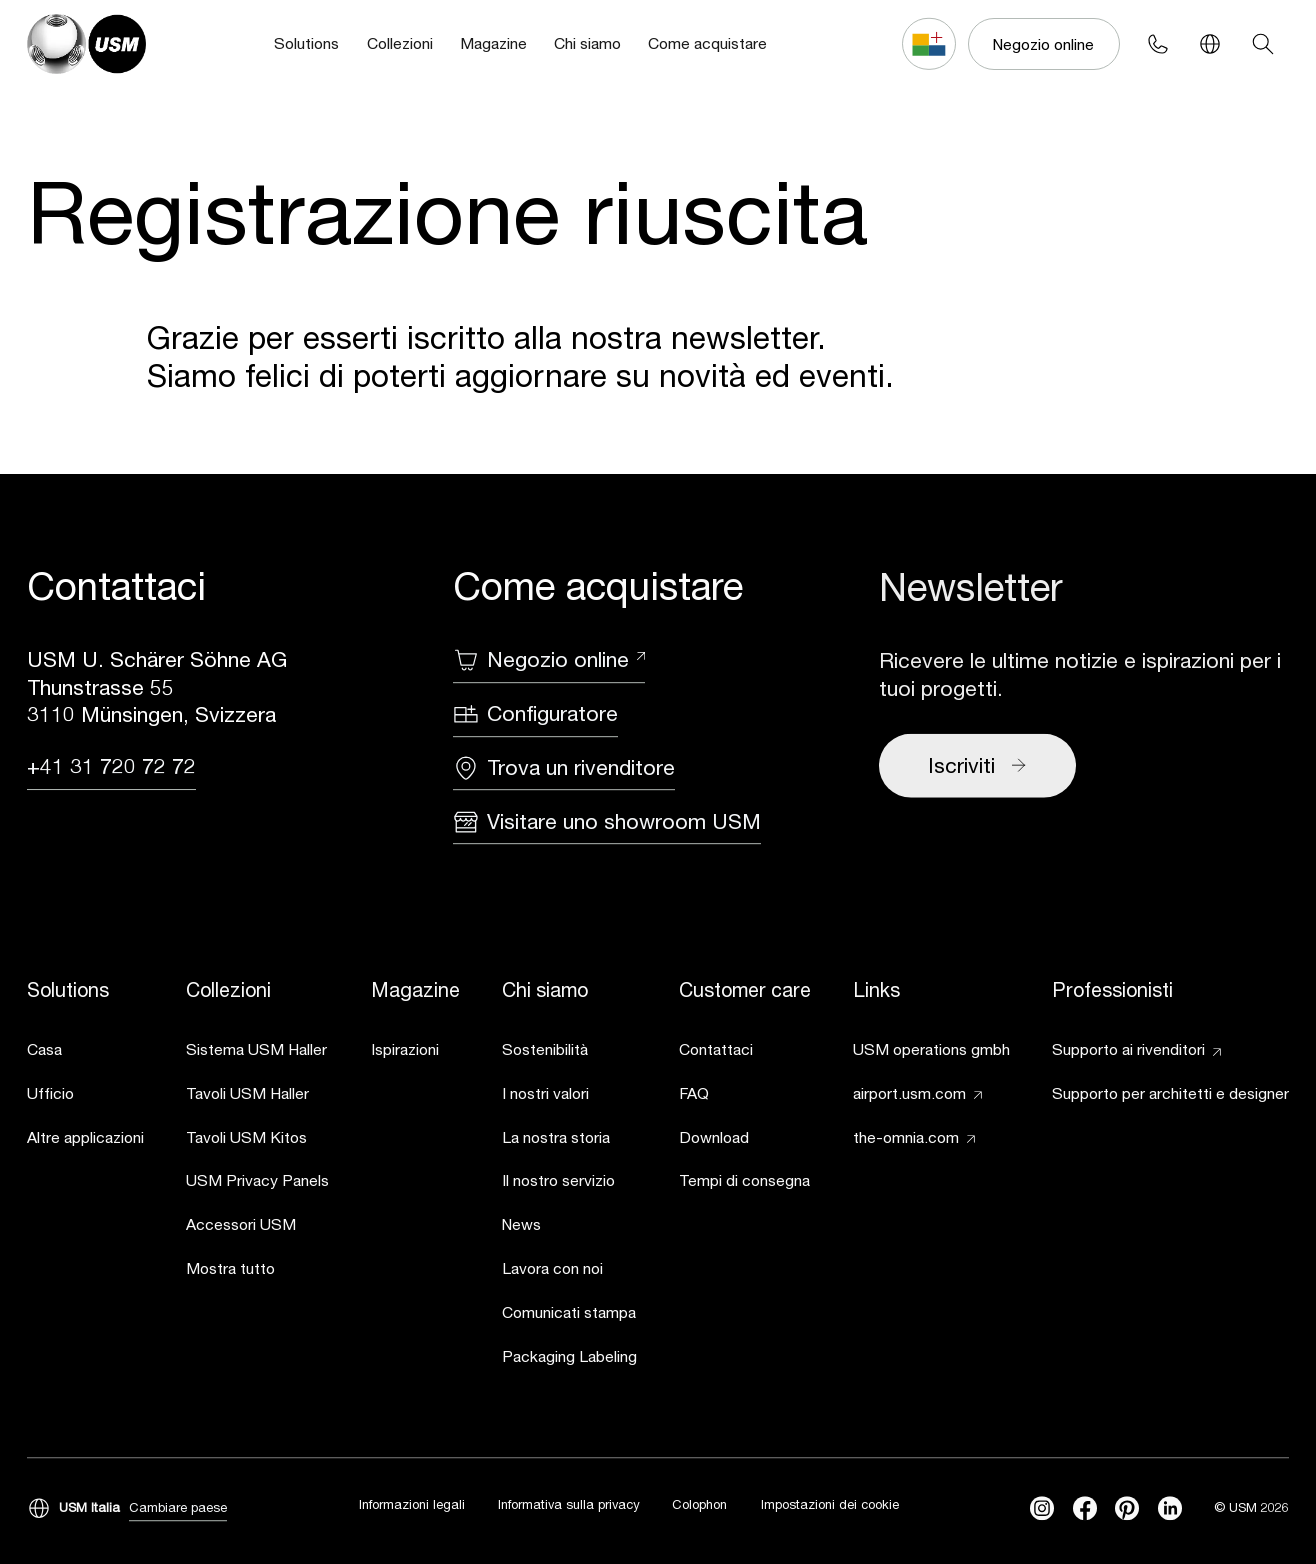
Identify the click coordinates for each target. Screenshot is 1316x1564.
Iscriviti (977, 767)
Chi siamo (587, 43)
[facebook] (1085, 1509)
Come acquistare (707, 43)
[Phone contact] (1158, 44)
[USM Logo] (86, 43)
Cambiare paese (178, 1508)
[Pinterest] (1127, 1509)
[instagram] (1042, 1509)
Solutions (306, 43)
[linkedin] (1170, 1509)
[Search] (1262, 44)
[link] (85, 1052)
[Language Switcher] (1210, 44)
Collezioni (400, 43)
